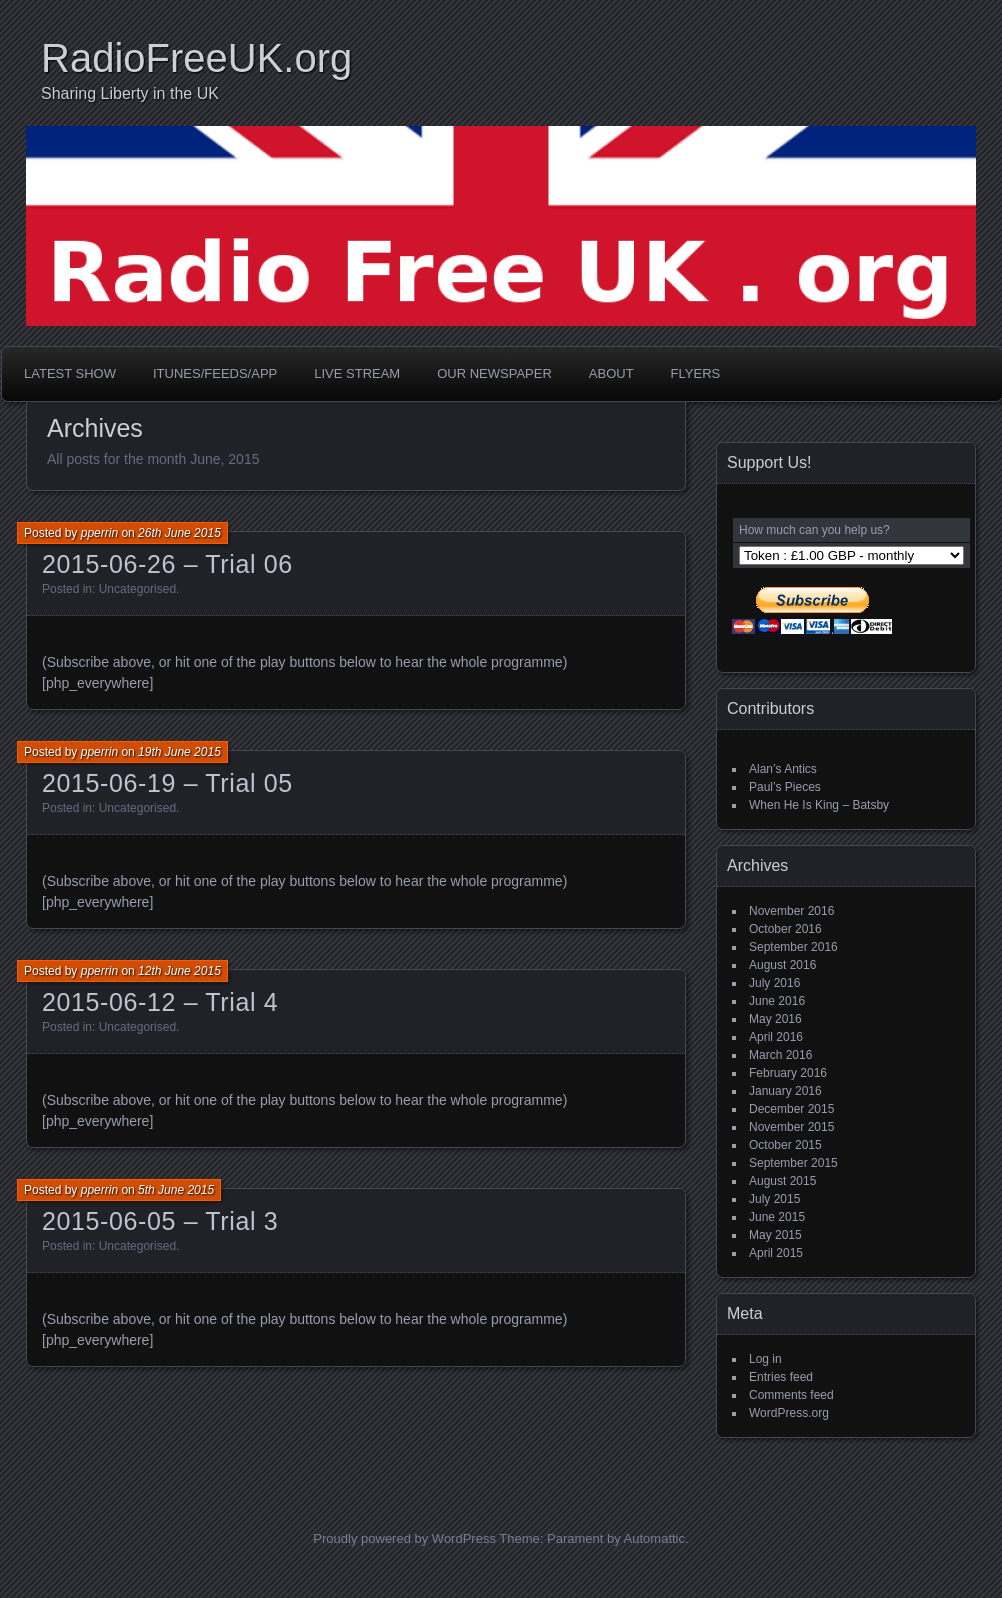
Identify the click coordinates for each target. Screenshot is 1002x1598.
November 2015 (791, 1127)
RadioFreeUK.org (196, 58)
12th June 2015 (179, 971)
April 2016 (776, 1037)
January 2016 (785, 1091)
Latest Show (70, 373)
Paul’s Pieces (785, 787)
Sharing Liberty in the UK (130, 93)
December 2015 (791, 1109)
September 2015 (793, 1163)
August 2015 (782, 1181)
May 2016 (775, 1019)
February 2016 (788, 1073)
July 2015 (774, 1199)
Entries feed (781, 1377)
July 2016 (774, 983)
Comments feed (791, 1395)
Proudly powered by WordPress (404, 1538)
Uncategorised (137, 589)
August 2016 (782, 965)
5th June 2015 (176, 1190)
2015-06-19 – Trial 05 (167, 783)
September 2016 (793, 947)
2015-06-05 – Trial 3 (160, 1221)
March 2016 (780, 1055)
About (611, 373)
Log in (765, 1359)
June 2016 (777, 1001)
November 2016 (791, 911)
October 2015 (785, 1145)
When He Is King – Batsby (819, 805)
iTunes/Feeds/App (215, 373)
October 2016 (785, 929)
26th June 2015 (179, 533)
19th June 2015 (179, 752)
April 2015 (776, 1253)
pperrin (99, 533)
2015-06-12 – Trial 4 (160, 1002)
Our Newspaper (494, 373)
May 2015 (775, 1235)
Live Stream (357, 373)
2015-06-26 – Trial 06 (167, 564)
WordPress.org (789, 1413)
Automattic (654, 1538)
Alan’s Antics (783, 769)
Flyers (696, 373)
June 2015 (777, 1217)
